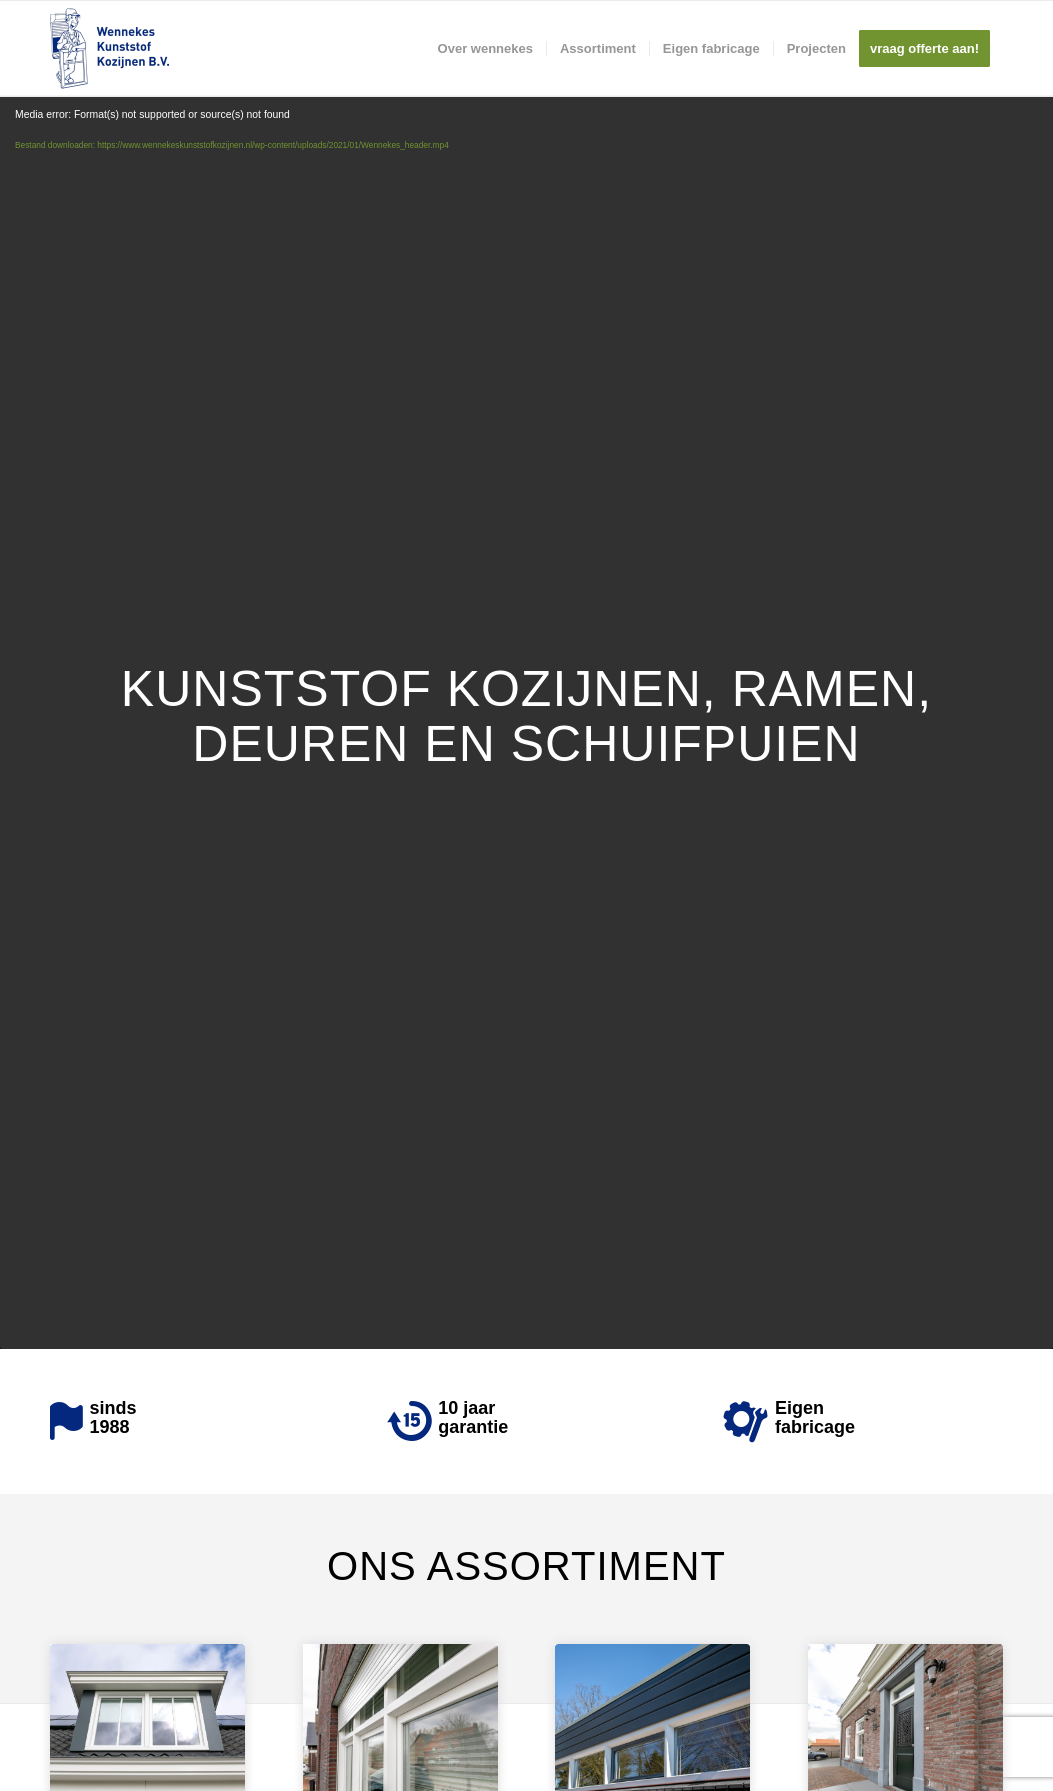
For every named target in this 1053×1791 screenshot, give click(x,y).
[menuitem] (485, 48)
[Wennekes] (109, 48)
